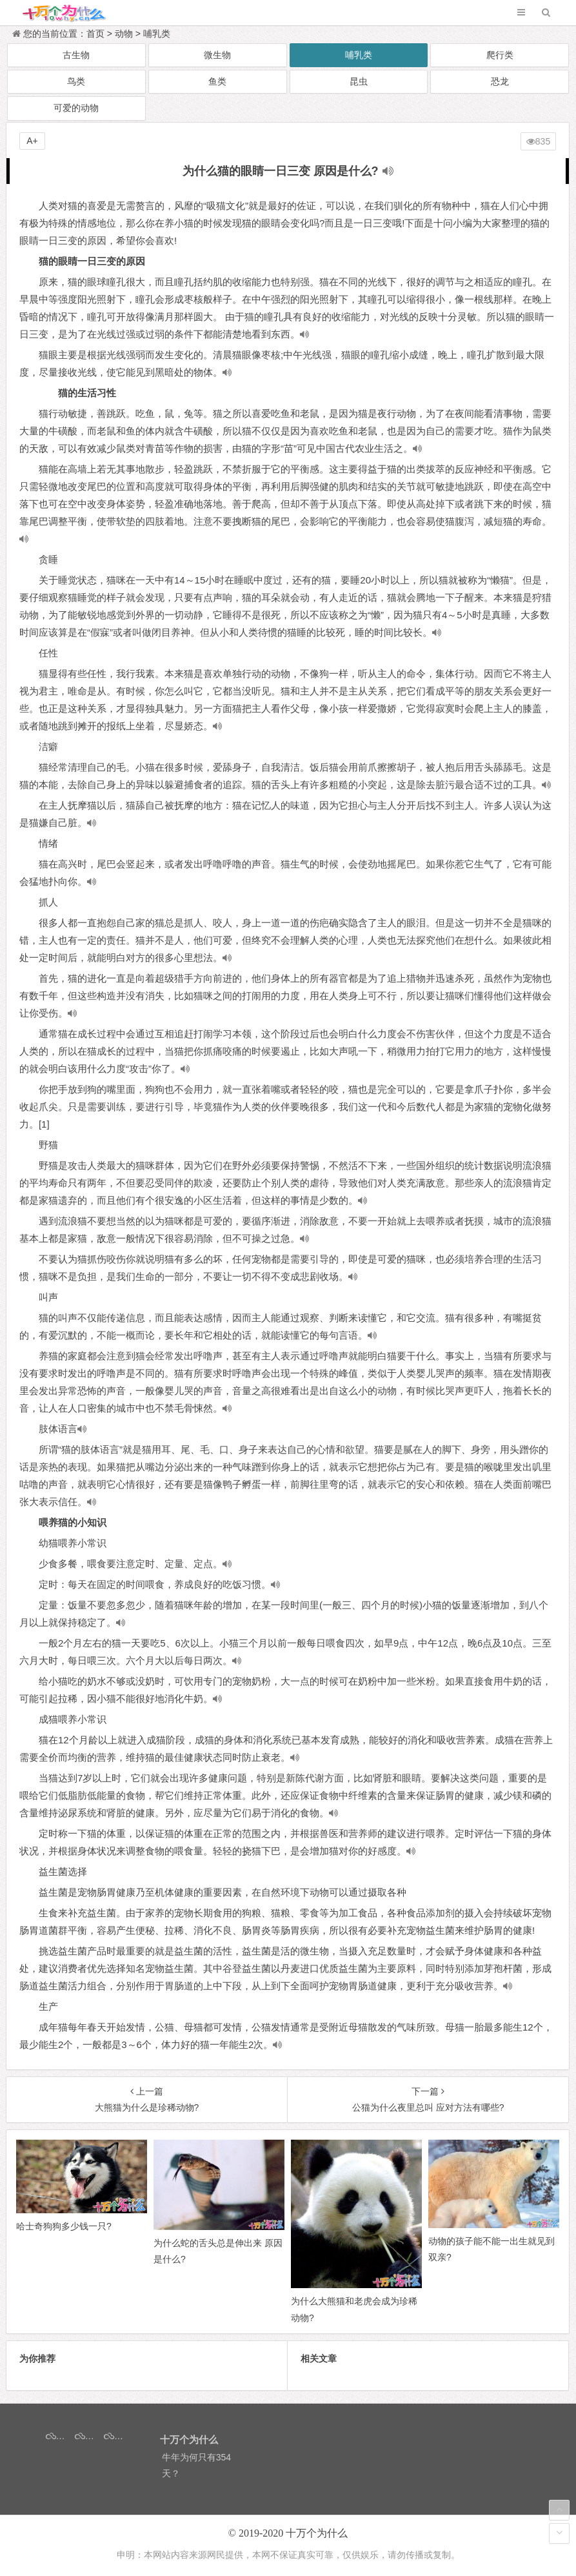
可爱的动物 (76, 108)
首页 (95, 33)
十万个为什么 (317, 2533)
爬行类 (499, 55)
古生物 (76, 55)
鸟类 (76, 81)
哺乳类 (156, 33)
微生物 (217, 55)
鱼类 (217, 81)
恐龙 (500, 81)
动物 (124, 33)
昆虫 (359, 81)
